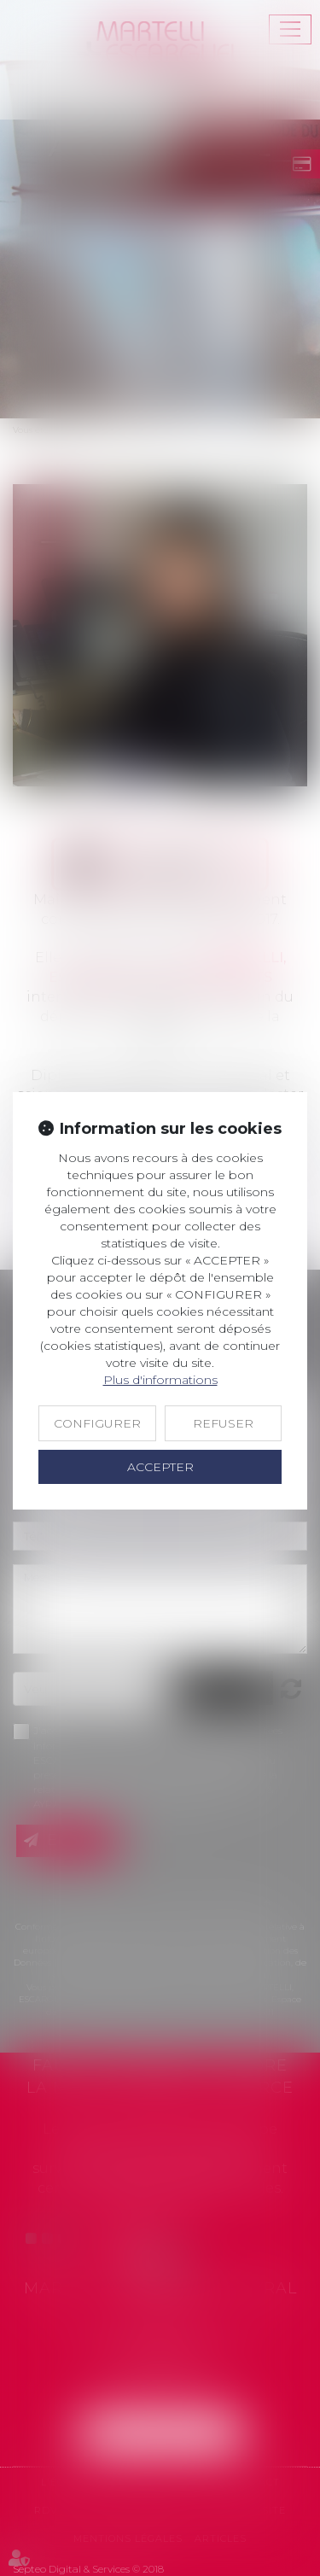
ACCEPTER (160, 1467)
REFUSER (223, 1423)
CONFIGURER (97, 1423)
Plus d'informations (160, 1379)
